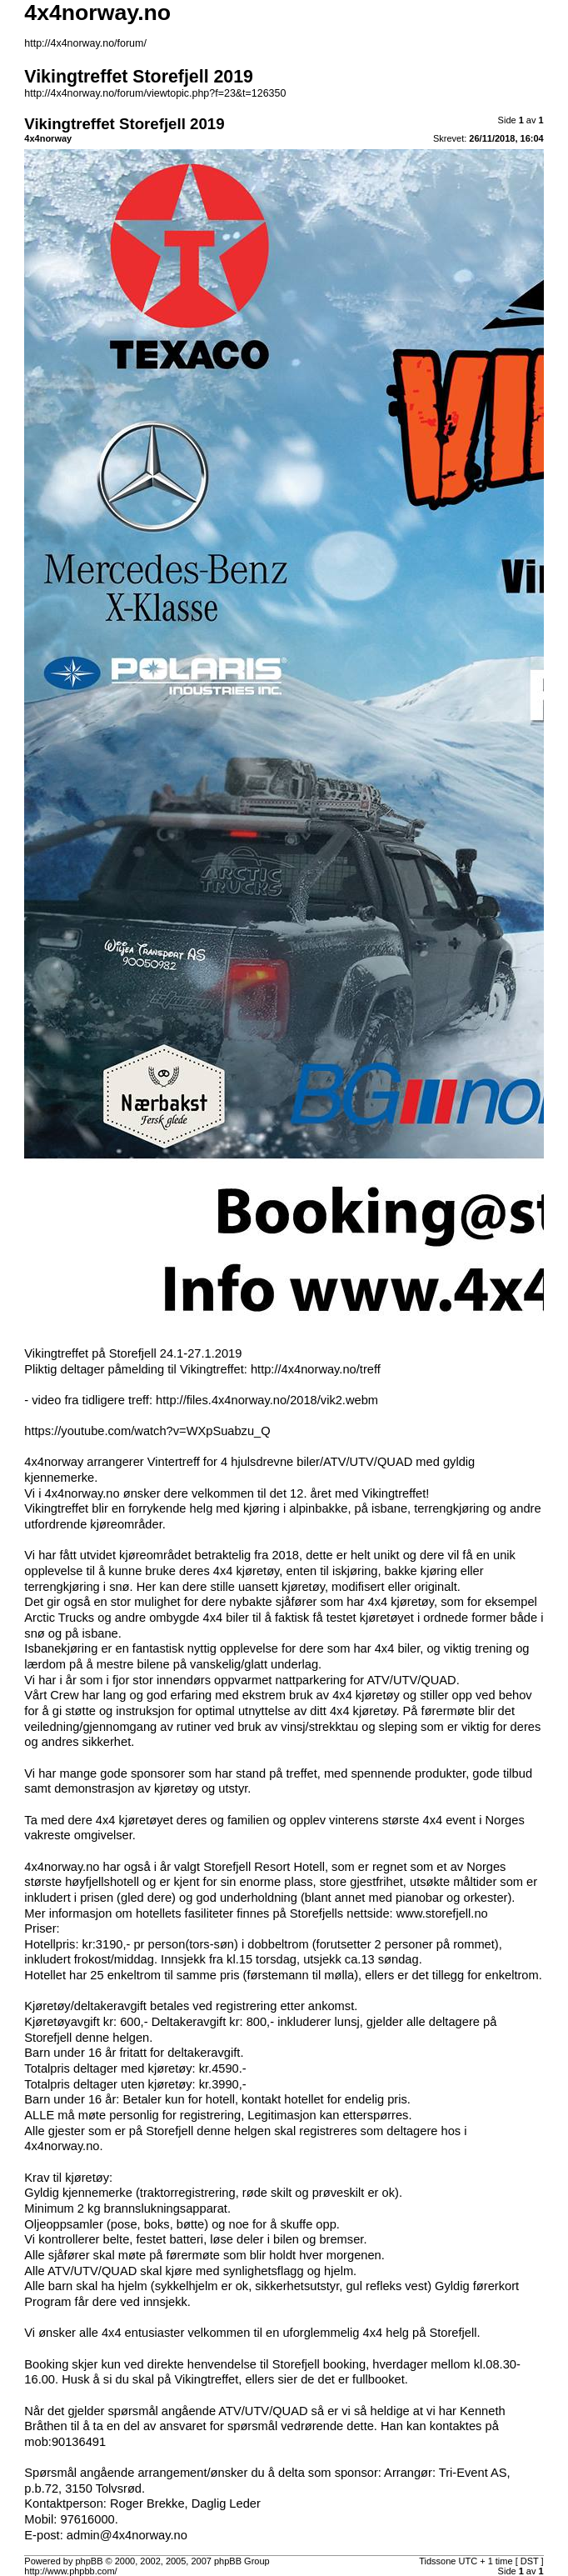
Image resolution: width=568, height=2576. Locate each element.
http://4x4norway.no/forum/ (85, 43)
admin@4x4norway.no (127, 2535)
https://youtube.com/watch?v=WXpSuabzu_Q (147, 1431)
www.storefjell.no (442, 1913)
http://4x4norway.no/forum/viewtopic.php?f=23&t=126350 (155, 93)
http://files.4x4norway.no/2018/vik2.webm (267, 1400)
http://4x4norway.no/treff (316, 1369)
